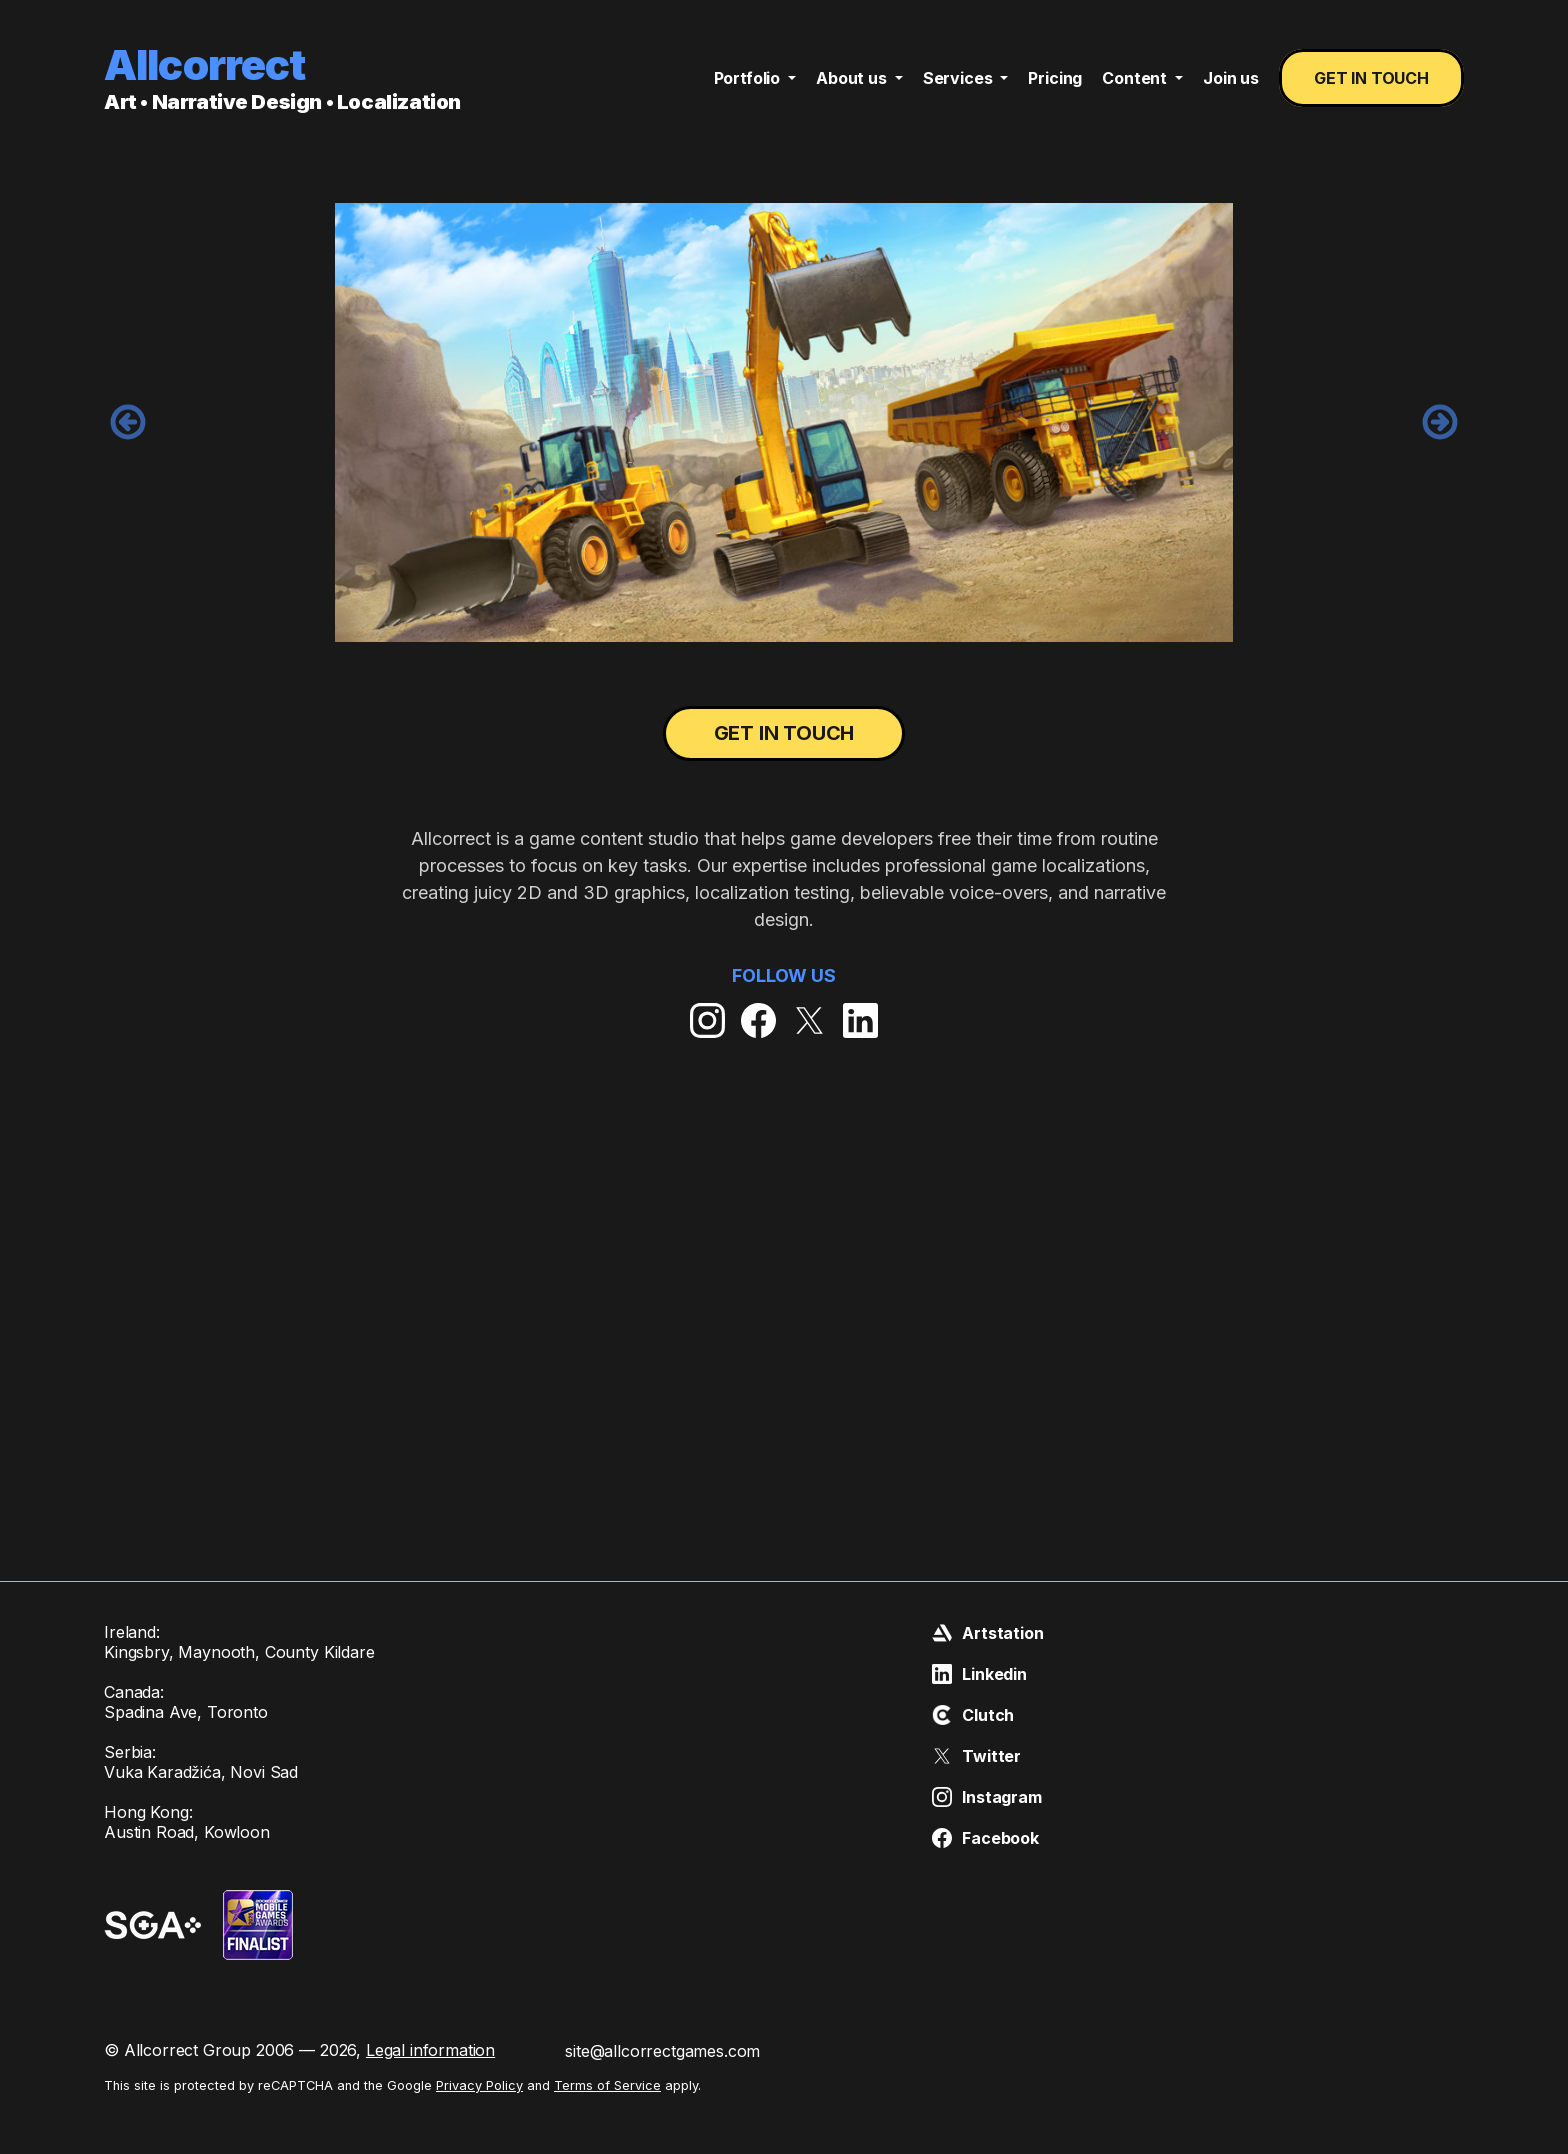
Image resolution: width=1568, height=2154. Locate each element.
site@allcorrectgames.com (662, 2051)
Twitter (976, 1756)
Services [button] (960, 78)
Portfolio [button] (749, 78)
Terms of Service (607, 2085)
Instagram (987, 1797)
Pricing (1055, 78)
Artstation (987, 1633)
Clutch (973, 1715)
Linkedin (979, 1674)
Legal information (430, 2050)
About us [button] (853, 78)
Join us (1231, 78)
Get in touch (1371, 78)
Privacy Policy (479, 2085)
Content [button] (1136, 78)
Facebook (985, 1838)
